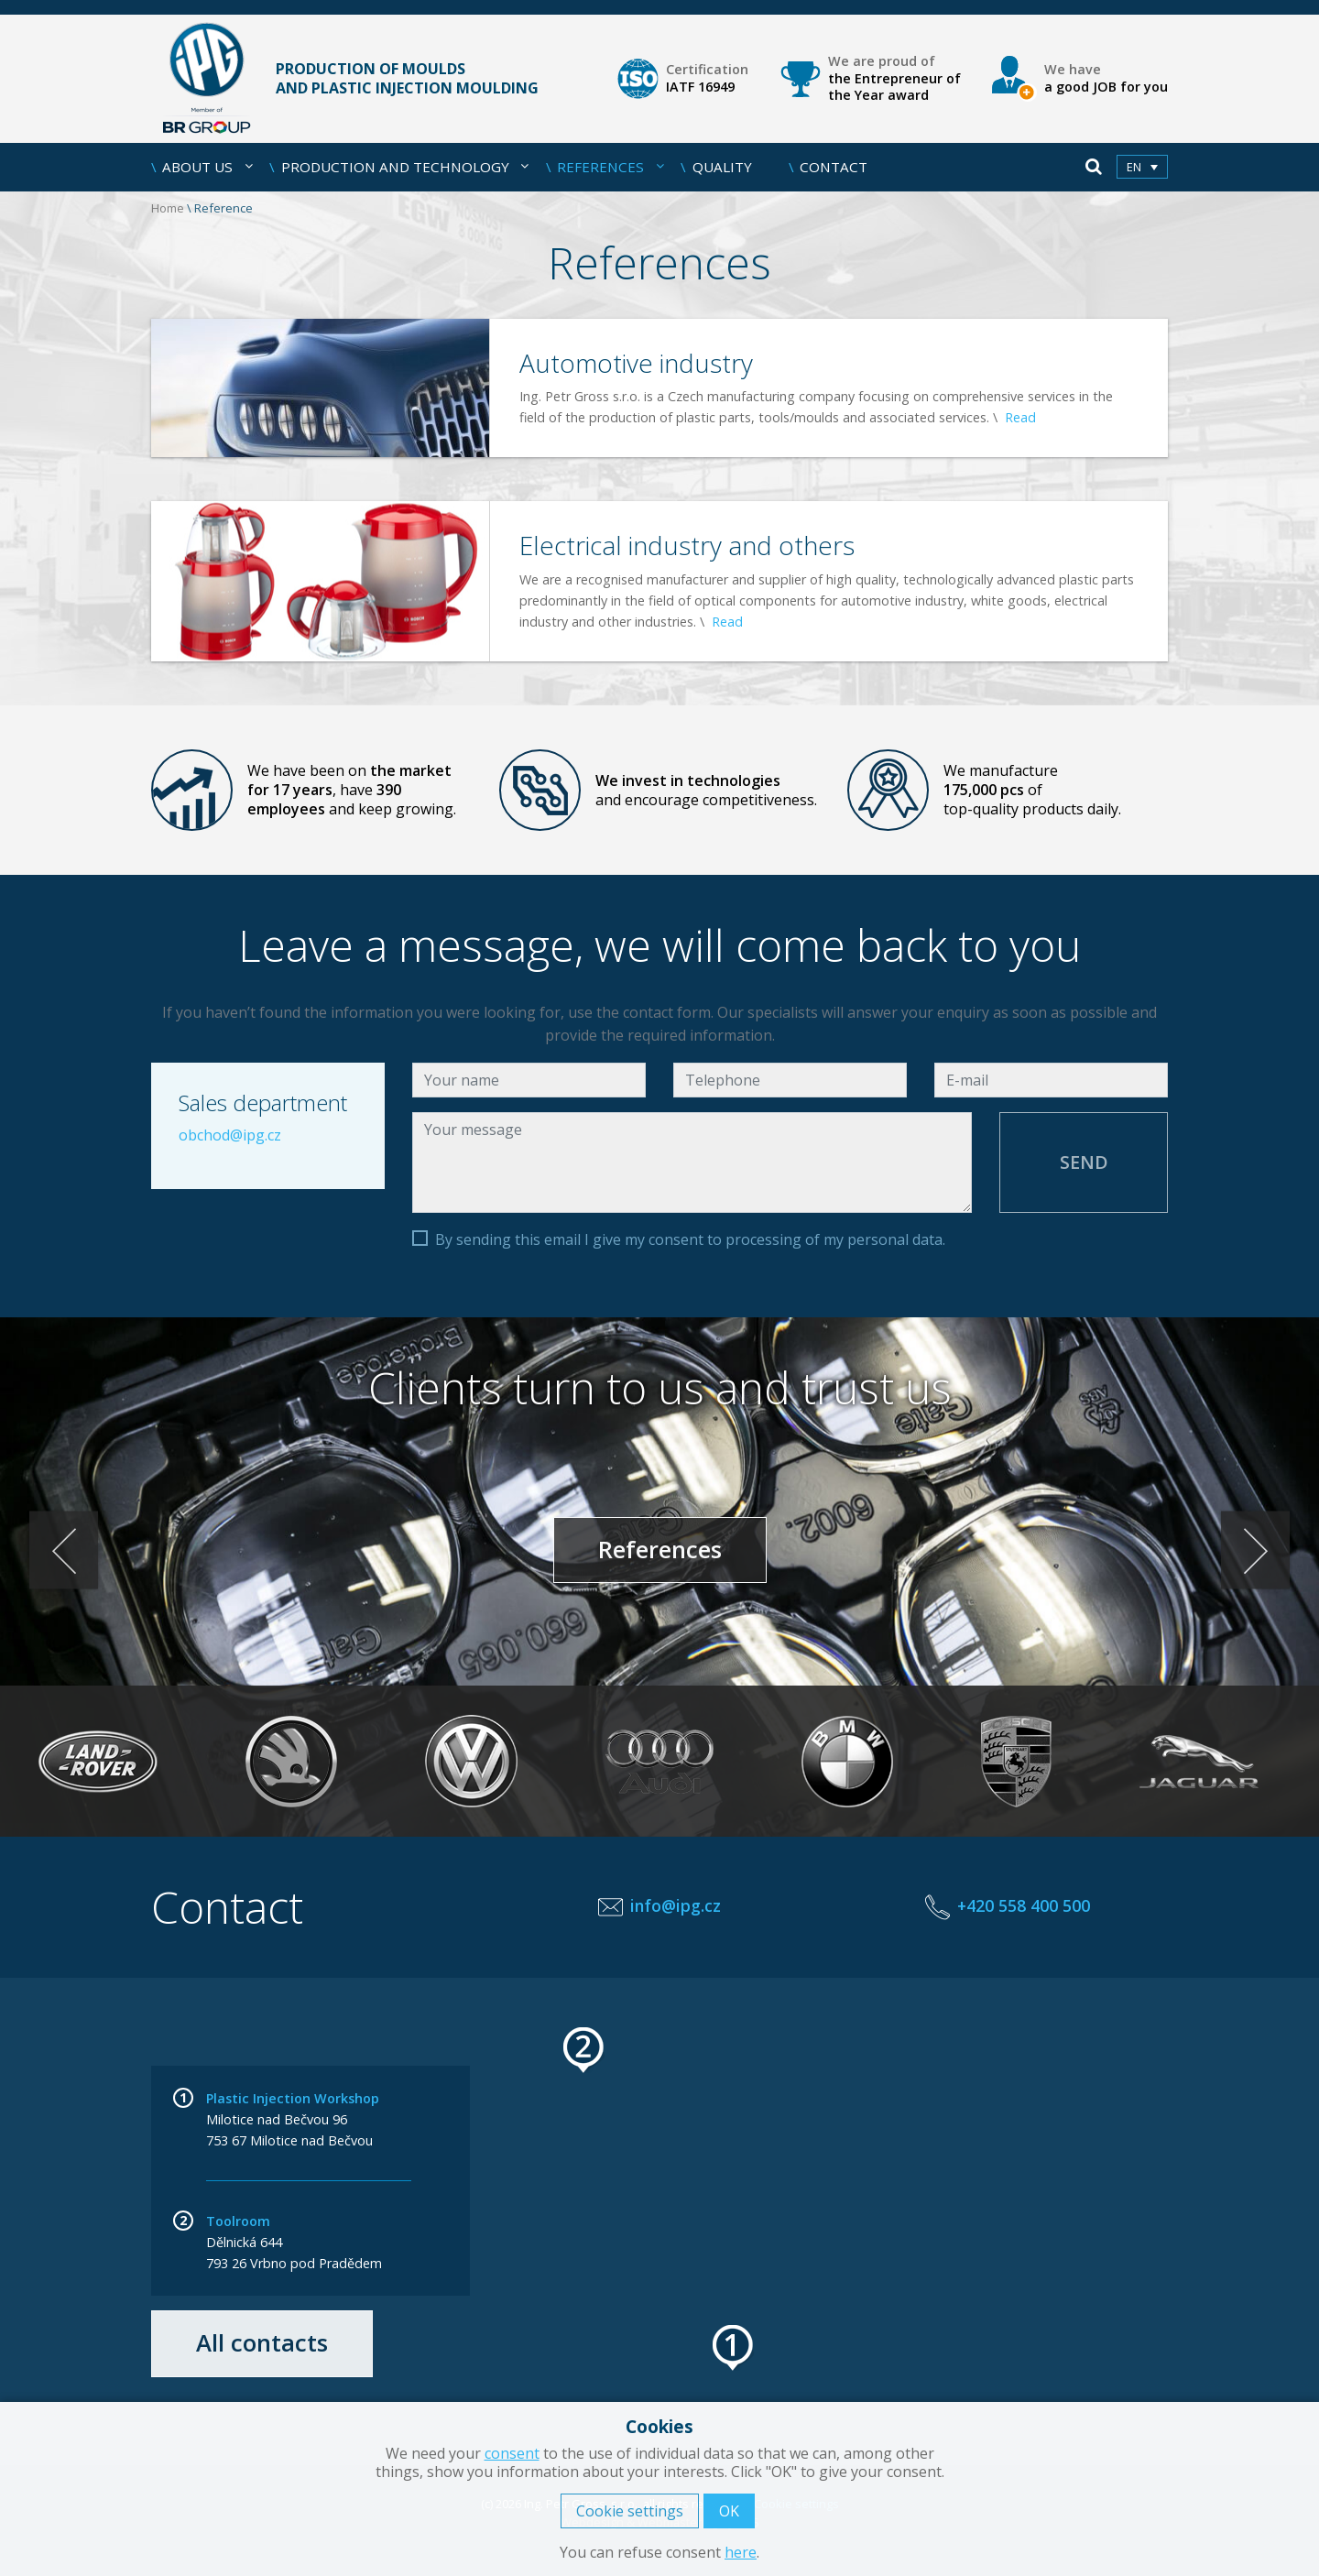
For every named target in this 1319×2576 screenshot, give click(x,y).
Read (1020, 417)
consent (512, 2453)
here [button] (741, 2552)
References (610, 167)
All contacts (262, 2343)
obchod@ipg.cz (230, 1135)
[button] (734, 2348)
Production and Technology (405, 167)
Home (167, 208)
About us (207, 167)
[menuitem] (1142, 167)
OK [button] (729, 2511)
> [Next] (1255, 1550)
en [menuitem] (1134, 167)
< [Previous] (63, 1550)
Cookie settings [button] (629, 2511)
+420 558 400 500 (1023, 1905)
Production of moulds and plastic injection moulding (345, 79)
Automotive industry (636, 362)
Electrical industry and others (687, 545)
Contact (833, 167)
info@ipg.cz (675, 1905)
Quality (722, 167)
